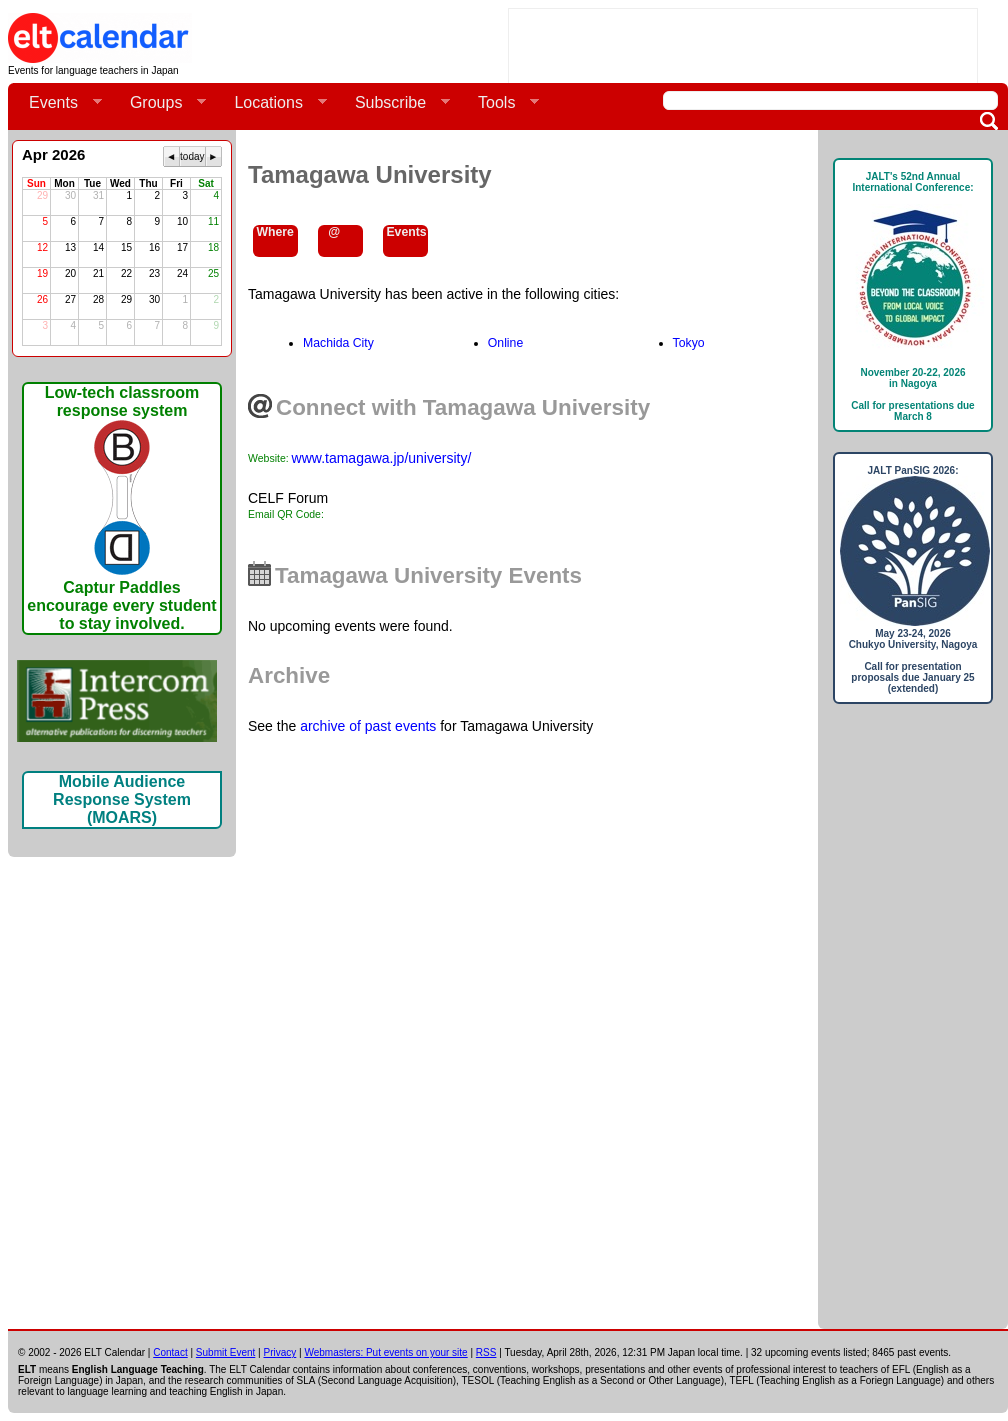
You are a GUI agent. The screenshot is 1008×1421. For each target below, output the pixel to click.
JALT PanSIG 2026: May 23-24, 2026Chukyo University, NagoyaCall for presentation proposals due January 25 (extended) (913, 579)
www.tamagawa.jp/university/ (382, 458)
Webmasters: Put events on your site (385, 1352)
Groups (160, 103)
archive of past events (368, 726)
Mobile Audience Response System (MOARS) (122, 799)
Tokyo (689, 343)
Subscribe (394, 103)
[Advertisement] (913, 1024)
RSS (486, 1352)
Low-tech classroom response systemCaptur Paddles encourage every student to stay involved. (121, 508)
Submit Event (225, 1352)
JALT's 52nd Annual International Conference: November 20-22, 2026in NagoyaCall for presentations (913, 296)
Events (57, 103)
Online (505, 343)
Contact (170, 1352)
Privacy (280, 1352)
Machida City (338, 343)
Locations (272, 103)
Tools (500, 103)
